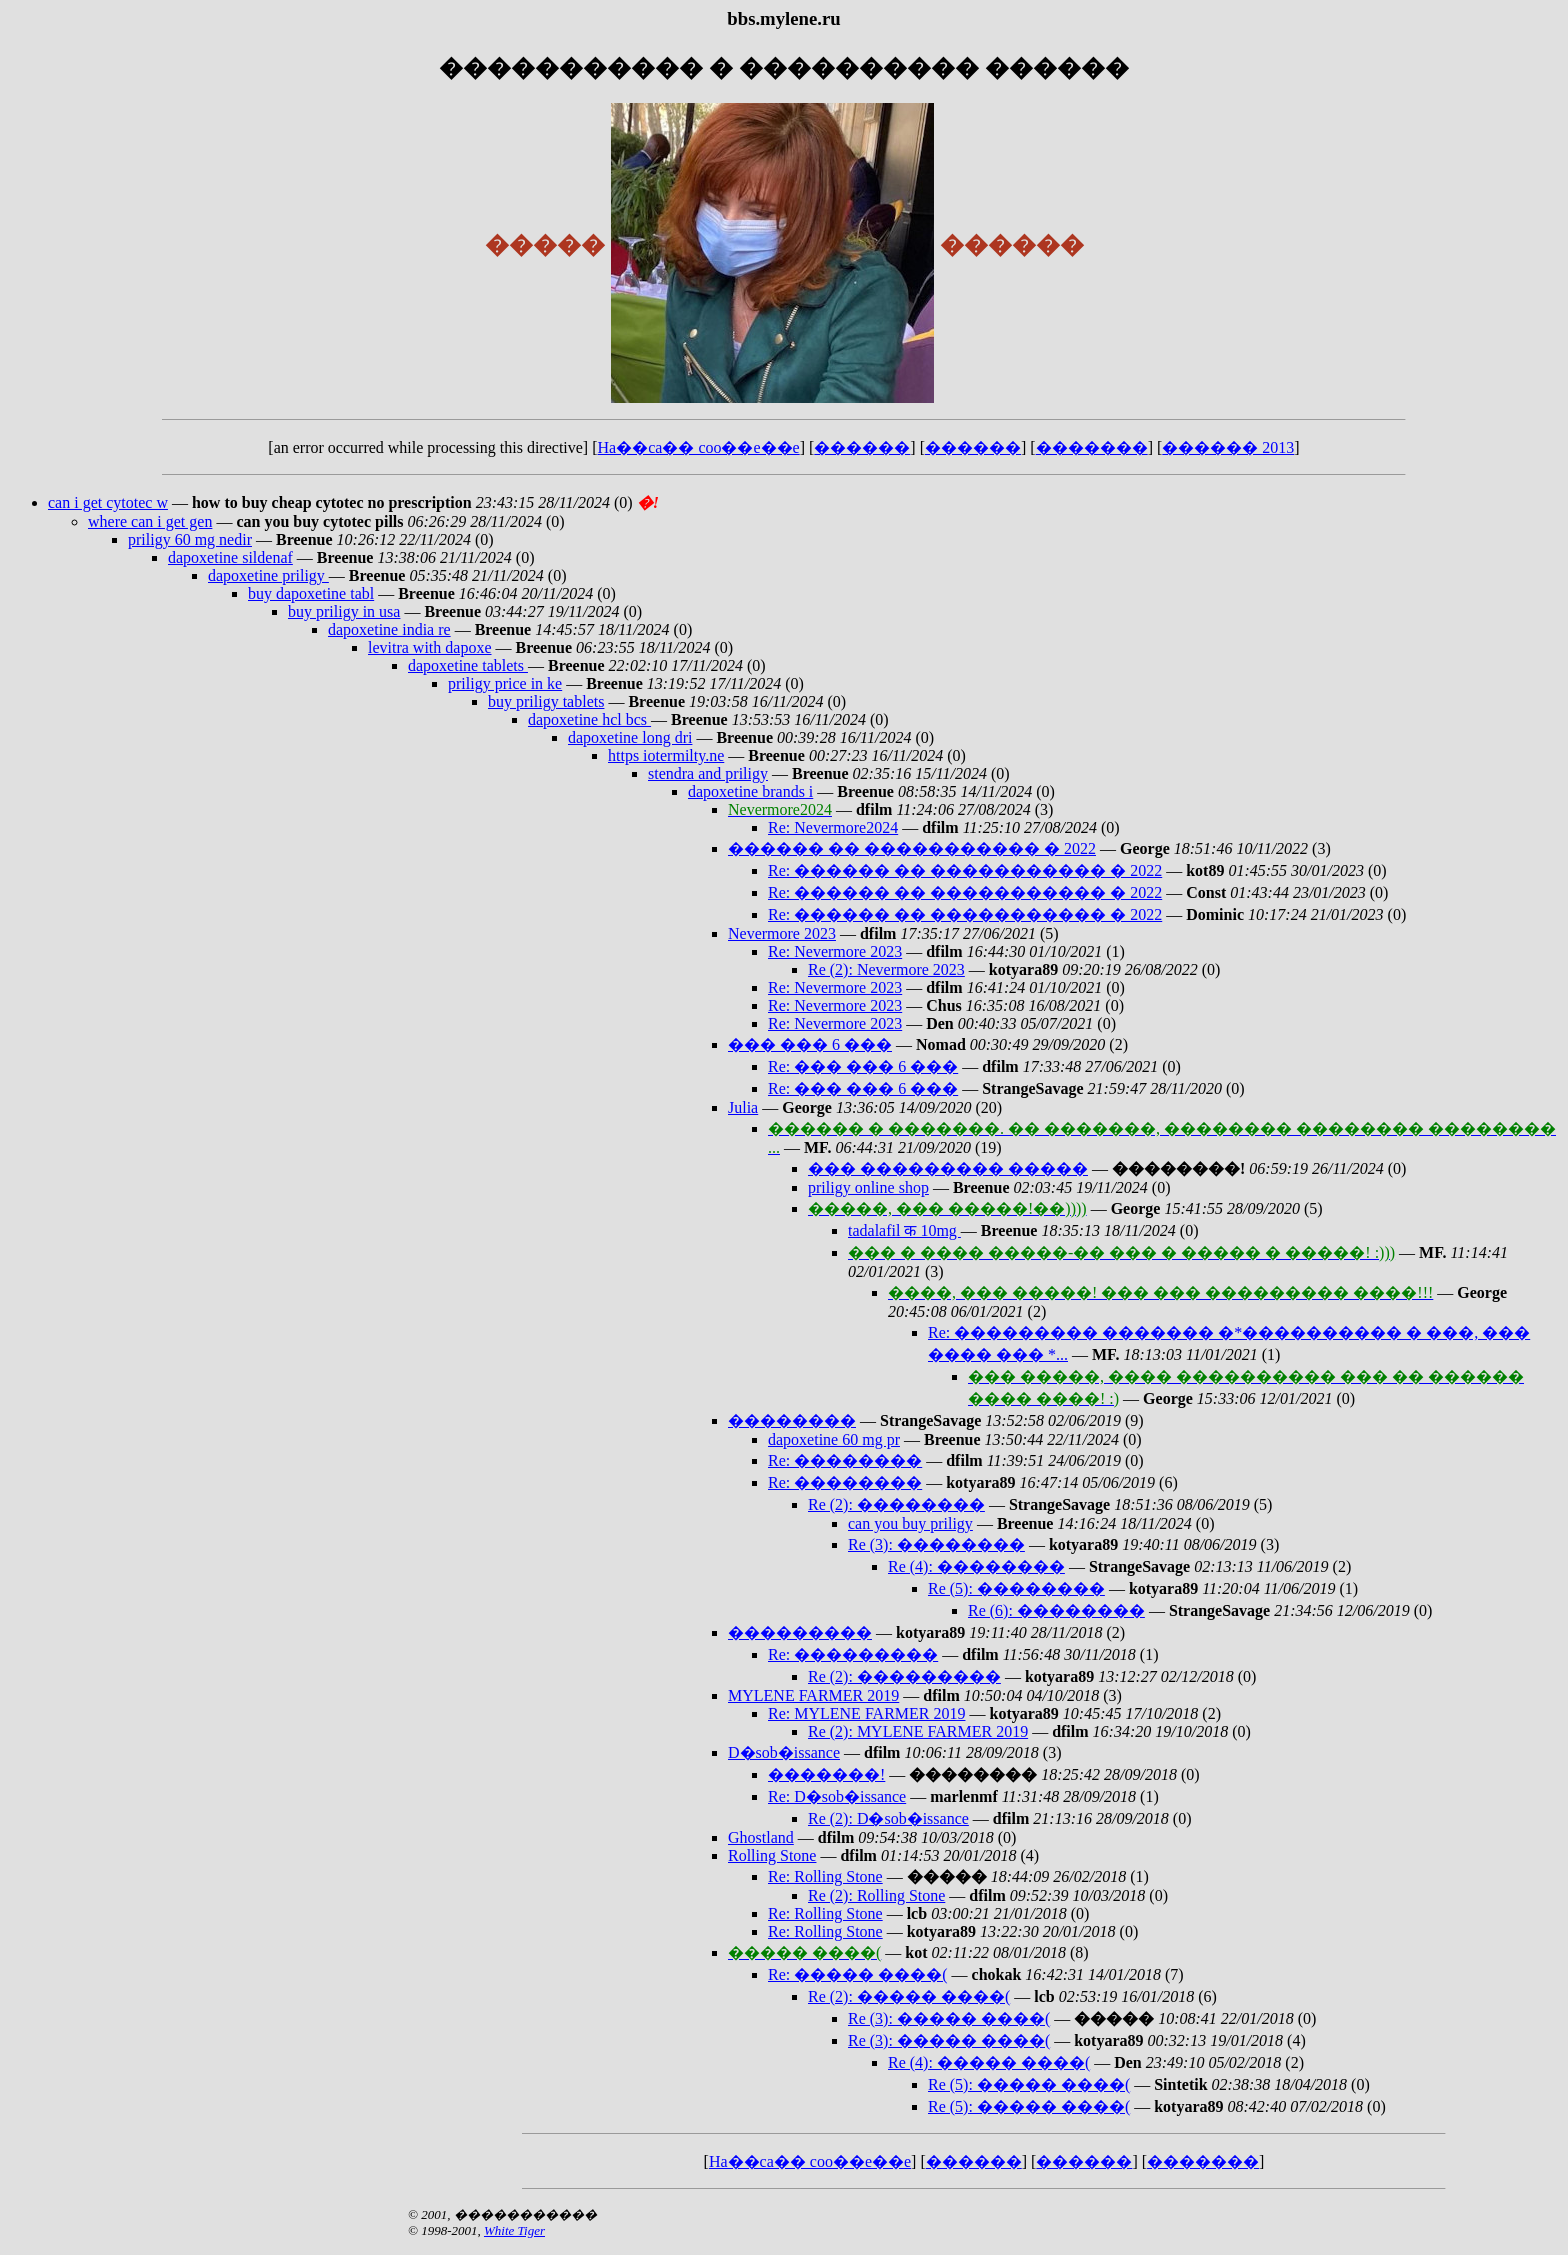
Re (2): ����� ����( (909, 1996)
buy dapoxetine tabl (311, 593)
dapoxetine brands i (750, 791)
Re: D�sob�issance (837, 1796)
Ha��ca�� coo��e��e (699, 447)
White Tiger (514, 2230)
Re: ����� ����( (858, 1974)
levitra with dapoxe (430, 647)
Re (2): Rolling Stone (876, 1895)
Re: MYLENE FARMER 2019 (866, 1713)
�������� (792, 1420)
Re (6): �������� (1056, 1610)
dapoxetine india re (389, 629)
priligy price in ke (505, 683)
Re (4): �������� (976, 1566)
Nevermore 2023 (782, 933)
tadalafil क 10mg (904, 1230)
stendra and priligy (708, 773)
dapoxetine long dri (630, 737)
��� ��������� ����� (948, 1168)
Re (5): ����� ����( (1029, 2084)
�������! (826, 1774)
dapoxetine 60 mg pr (834, 1439)
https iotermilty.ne (666, 755)
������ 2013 (1228, 447)
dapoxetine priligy (268, 575)
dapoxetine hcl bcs (589, 719)
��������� (800, 1632)
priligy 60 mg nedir (190, 539)
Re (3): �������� (936, 1544)
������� (1092, 447)
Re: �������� (845, 1460)
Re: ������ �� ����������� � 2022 (965, 870)
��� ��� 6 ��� (810, 1044)
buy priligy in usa (344, 611)
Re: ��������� (853, 1654)
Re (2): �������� (896, 1504)
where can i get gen (150, 521)
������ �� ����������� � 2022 (912, 848)
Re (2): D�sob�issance (888, 1818)
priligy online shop (868, 1187)
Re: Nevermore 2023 (835, 951)
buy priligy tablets (546, 701)
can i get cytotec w (108, 502)
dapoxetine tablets (468, 665)
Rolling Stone (772, 1855)
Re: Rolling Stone (825, 1876)
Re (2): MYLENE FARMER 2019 (918, 1731)
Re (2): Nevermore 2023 (886, 969)
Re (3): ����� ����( (949, 2018)
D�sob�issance (784, 1752)
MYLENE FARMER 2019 (813, 1695)
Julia (743, 1107)
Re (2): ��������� (904, 1676)
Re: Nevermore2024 (833, 827)
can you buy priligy (910, 1523)
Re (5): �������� (1016, 1588)
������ (862, 447)
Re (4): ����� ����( (989, 2062)
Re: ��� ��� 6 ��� (863, 1066)
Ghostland (761, 1837)
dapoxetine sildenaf (230, 557)
